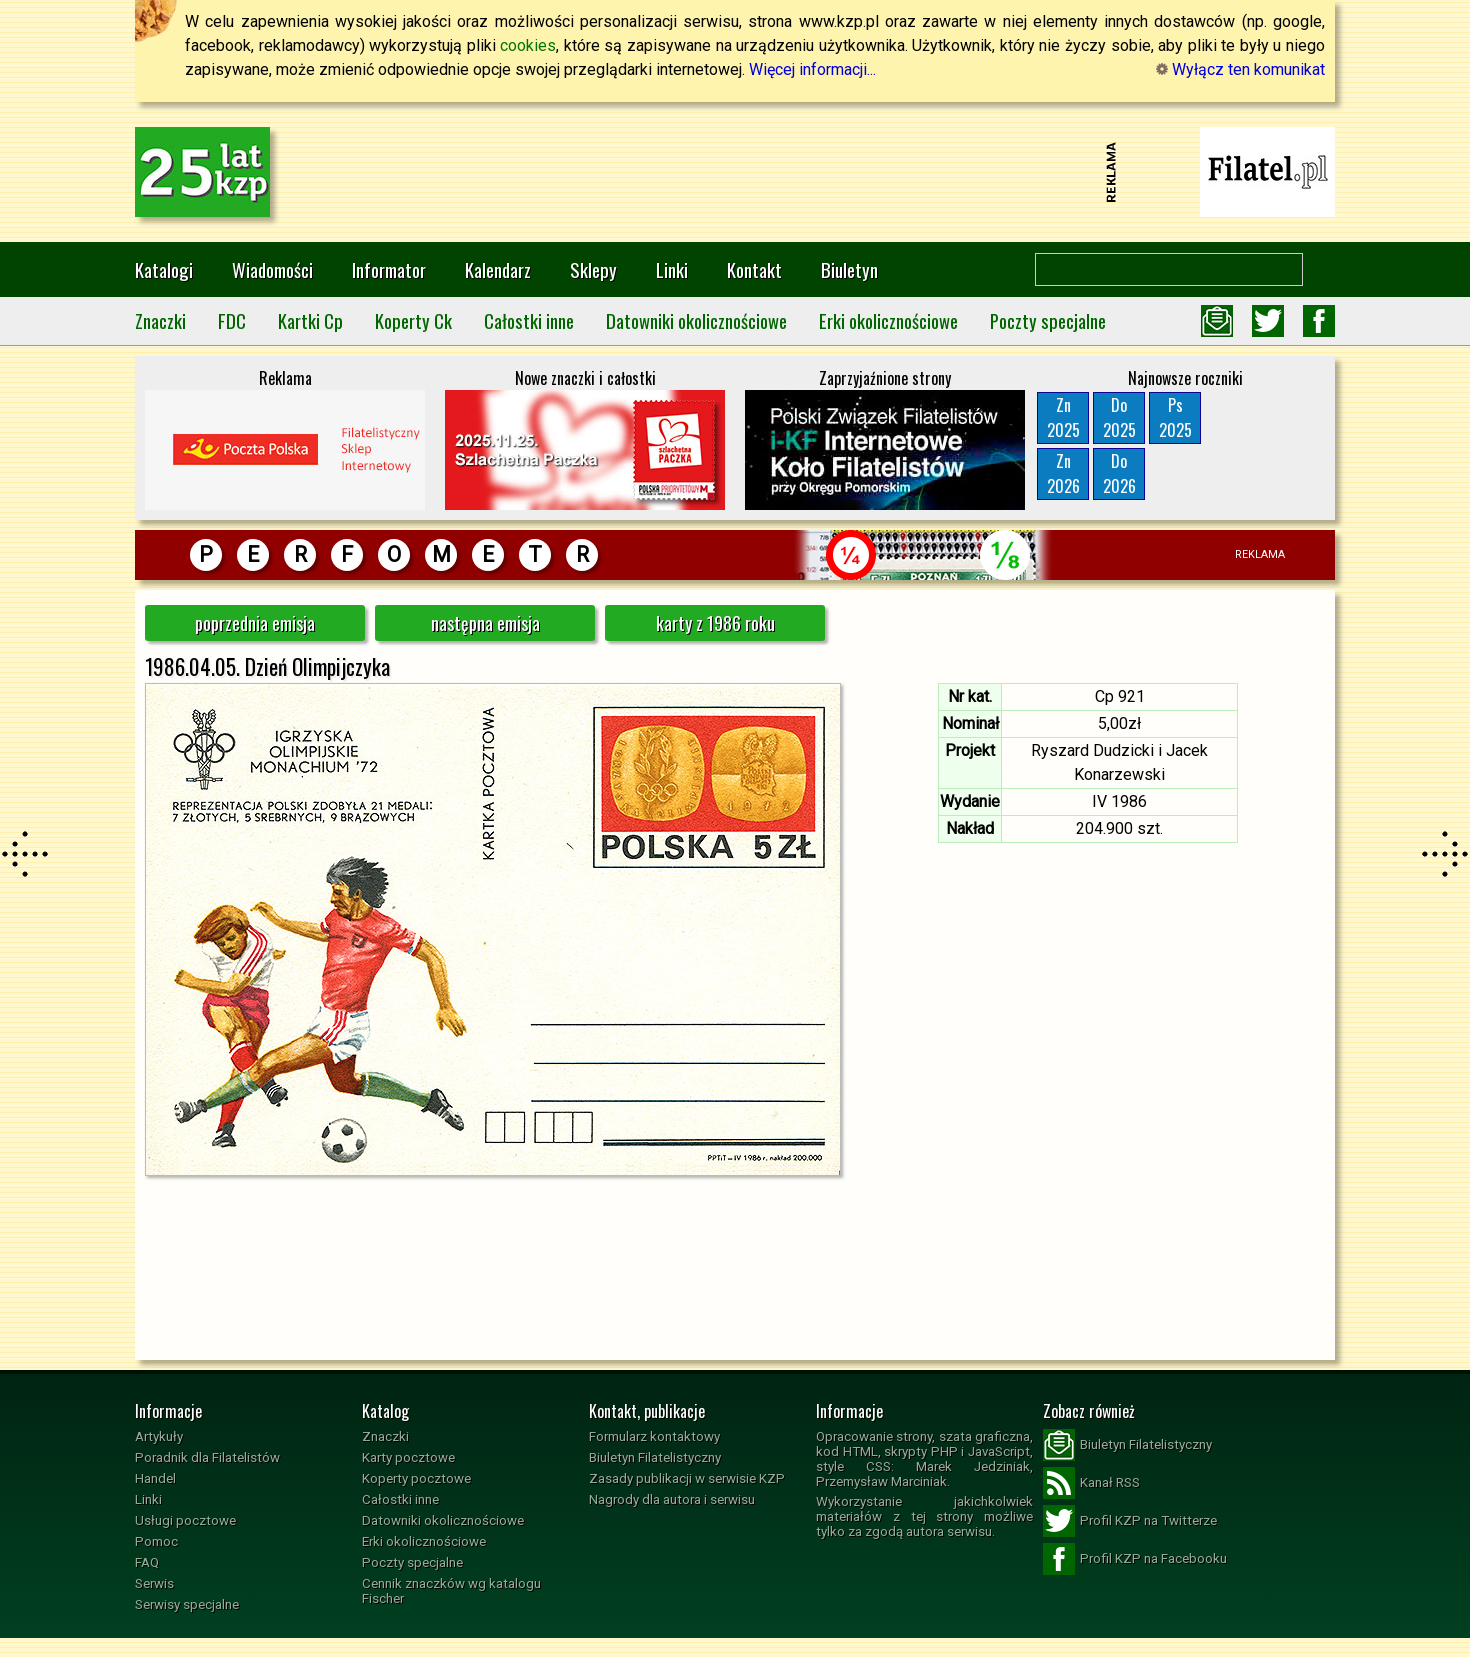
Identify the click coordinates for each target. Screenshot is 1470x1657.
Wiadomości (272, 269)
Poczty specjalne (1048, 320)
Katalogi (164, 269)
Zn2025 (1063, 417)
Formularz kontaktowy (654, 1436)
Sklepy (593, 269)
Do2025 (1119, 417)
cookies (528, 45)
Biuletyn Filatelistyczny (655, 1457)
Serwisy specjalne (187, 1604)
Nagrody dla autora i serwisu (672, 1499)
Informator (389, 269)
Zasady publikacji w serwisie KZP (687, 1478)
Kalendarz (498, 269)
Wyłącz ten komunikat (1240, 69)
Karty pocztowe (408, 1457)
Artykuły (159, 1436)
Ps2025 (1175, 417)
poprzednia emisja (255, 623)
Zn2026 (1063, 473)
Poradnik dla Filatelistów (207, 1457)
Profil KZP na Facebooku (1135, 1559)
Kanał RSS (1091, 1483)
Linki (672, 269)
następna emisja (485, 623)
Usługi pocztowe (185, 1520)
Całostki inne (529, 320)
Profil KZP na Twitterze (1130, 1521)
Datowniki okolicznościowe (696, 320)
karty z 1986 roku (715, 623)
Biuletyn (849, 269)
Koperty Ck (413, 320)
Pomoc (156, 1541)
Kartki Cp (310, 320)
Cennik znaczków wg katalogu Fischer (451, 1591)
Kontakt (754, 269)
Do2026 (1119, 473)
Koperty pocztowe (416, 1478)
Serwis (154, 1583)
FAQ (147, 1562)
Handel (155, 1478)
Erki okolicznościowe (888, 320)
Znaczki (160, 320)
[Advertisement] (735, 172)
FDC (232, 320)
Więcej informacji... (812, 69)
